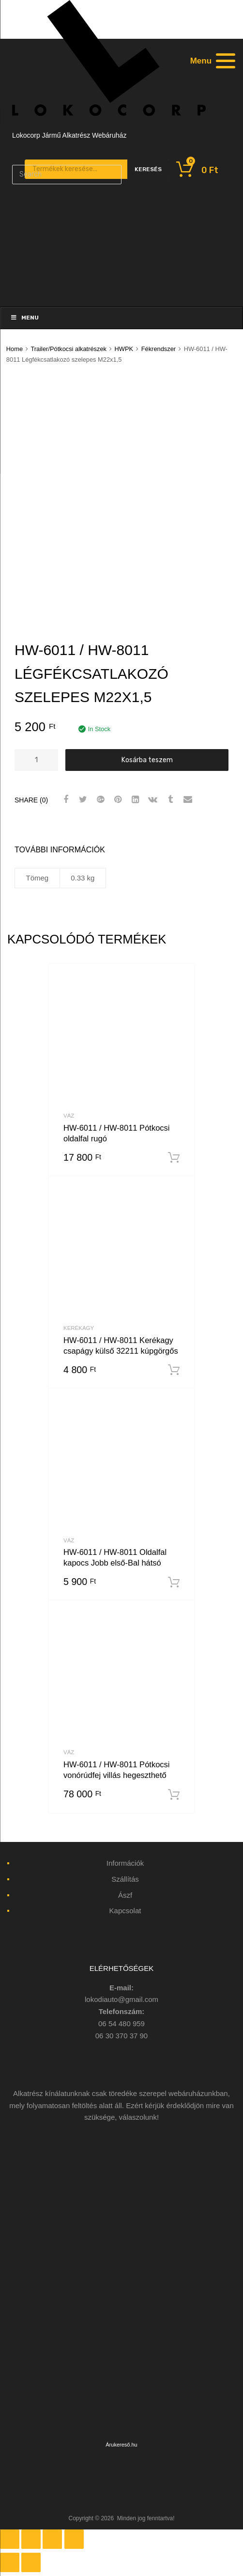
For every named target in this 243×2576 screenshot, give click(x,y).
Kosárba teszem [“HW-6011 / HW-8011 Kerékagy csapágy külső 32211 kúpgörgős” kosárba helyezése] (174, 1370)
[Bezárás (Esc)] (9, 2539)
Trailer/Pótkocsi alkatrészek (68, 348)
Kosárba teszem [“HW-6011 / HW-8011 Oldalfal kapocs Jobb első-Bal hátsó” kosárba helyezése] (174, 1582)
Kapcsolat (125, 1910)
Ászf (125, 1895)
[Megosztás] (31, 2539)
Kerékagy (78, 1328)
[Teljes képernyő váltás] (52, 2539)
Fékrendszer (158, 348)
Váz (68, 1116)
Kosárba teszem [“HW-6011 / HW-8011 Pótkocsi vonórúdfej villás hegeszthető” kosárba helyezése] (174, 1795)
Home (14, 348)
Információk (125, 1863)
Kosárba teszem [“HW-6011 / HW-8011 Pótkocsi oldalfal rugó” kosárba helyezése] (174, 1158)
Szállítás (125, 1879)
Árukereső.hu (121, 2445)
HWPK (124, 348)
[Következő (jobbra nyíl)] (31, 2562)
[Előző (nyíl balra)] (9, 2562)
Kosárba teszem (147, 760)
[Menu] (211, 60)
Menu (24, 317)
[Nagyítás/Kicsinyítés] (74, 2539)
